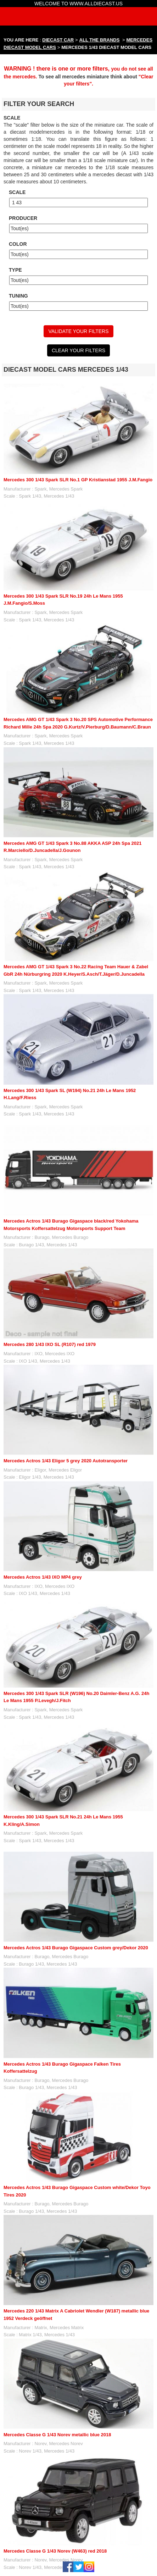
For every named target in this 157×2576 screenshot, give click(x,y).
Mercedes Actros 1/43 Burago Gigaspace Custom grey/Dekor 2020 (76, 1947)
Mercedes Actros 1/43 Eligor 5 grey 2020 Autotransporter (66, 1460)
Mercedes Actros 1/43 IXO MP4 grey (43, 1577)
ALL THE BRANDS (99, 40)
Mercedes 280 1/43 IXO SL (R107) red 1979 (50, 1344)
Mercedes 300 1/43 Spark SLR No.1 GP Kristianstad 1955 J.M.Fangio (78, 479)
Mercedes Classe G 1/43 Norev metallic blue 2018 (57, 2434)
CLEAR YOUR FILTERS (78, 350)
